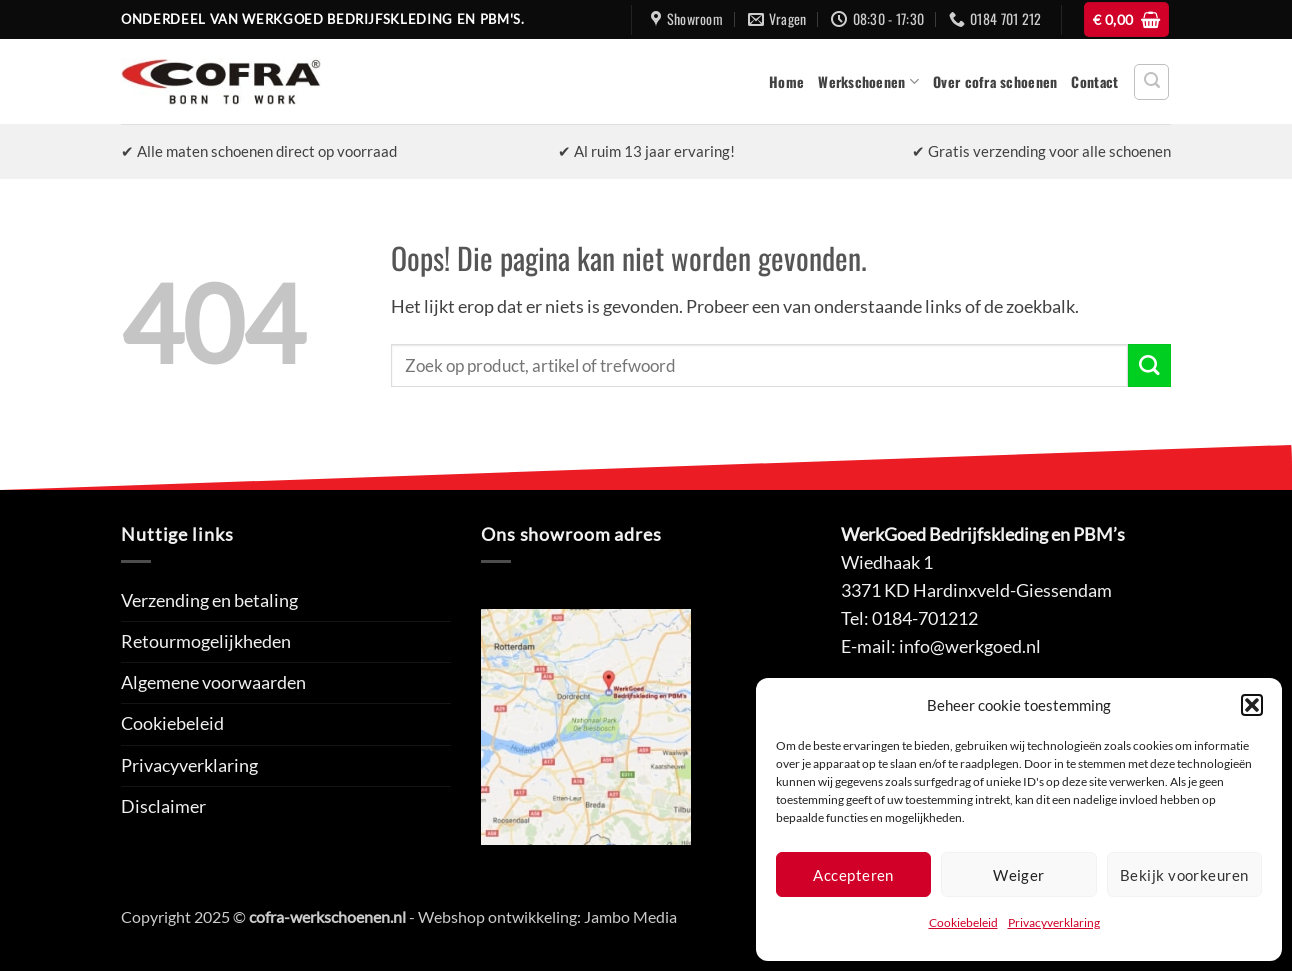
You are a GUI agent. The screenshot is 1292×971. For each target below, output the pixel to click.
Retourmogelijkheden (206, 641)
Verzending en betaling (209, 600)
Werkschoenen (868, 81)
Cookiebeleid (963, 922)
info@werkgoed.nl (970, 646)
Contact (1094, 81)
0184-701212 (925, 618)
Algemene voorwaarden (213, 682)
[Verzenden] (1149, 365)
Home (786, 81)
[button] (1252, 705)
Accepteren (853, 875)
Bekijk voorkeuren (1184, 875)
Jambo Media (630, 916)
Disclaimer (163, 806)
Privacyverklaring (1054, 922)
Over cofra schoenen (995, 81)
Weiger (1019, 875)
